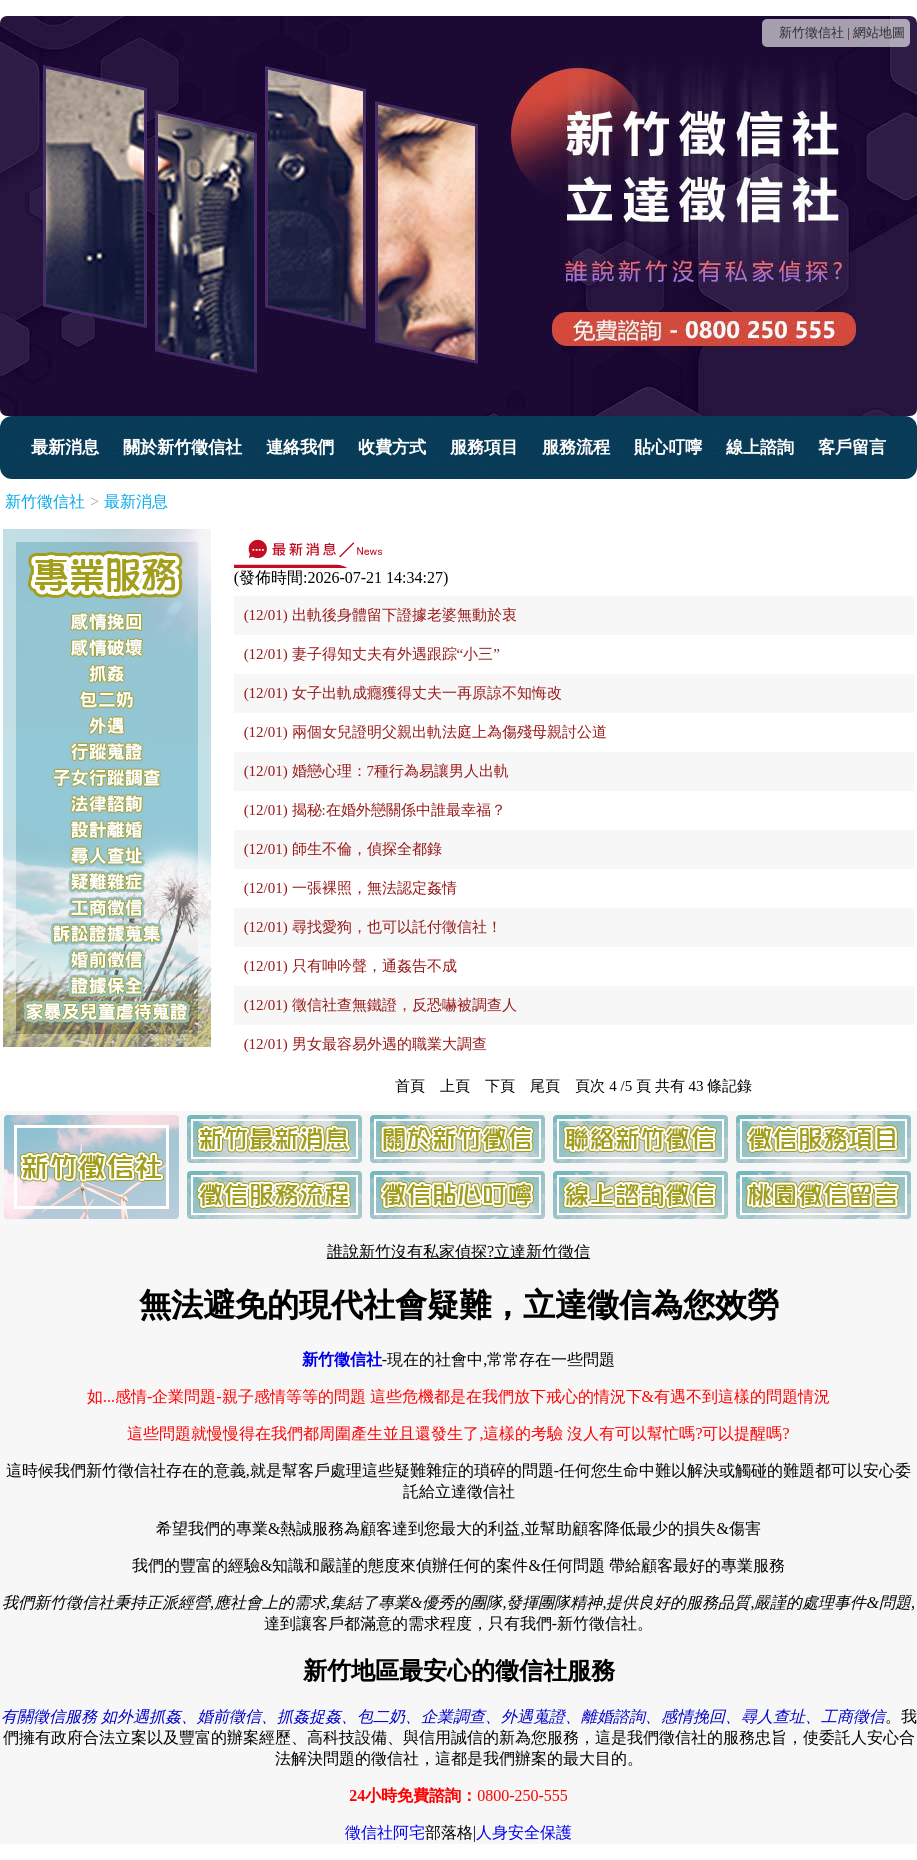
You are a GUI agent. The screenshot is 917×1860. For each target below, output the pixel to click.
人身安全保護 (524, 1832)
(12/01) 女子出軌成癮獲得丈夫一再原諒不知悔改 (403, 693)
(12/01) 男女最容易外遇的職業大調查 (365, 1044)
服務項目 (484, 447)
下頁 (500, 1086)
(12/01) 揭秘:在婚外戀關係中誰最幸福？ (375, 810)
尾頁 (545, 1086)
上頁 (455, 1086)
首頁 (410, 1086)
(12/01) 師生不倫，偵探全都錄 (343, 849)
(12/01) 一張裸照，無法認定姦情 (350, 888)
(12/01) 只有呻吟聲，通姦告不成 (350, 966)
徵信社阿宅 (385, 1832)
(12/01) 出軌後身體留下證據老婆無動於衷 (380, 615)
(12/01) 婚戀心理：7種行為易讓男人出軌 (376, 771)
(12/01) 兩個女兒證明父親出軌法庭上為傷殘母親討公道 (425, 732)
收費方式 (392, 447)
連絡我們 (300, 447)
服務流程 (576, 447)
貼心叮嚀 (668, 447)
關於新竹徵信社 (182, 447)
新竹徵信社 (811, 32)
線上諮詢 (760, 447)
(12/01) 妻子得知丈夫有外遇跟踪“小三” (372, 654)
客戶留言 (852, 447)
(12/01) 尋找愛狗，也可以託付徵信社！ (373, 927)
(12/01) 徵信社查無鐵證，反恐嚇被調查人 (380, 1005)
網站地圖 (879, 32)
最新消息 (65, 447)
